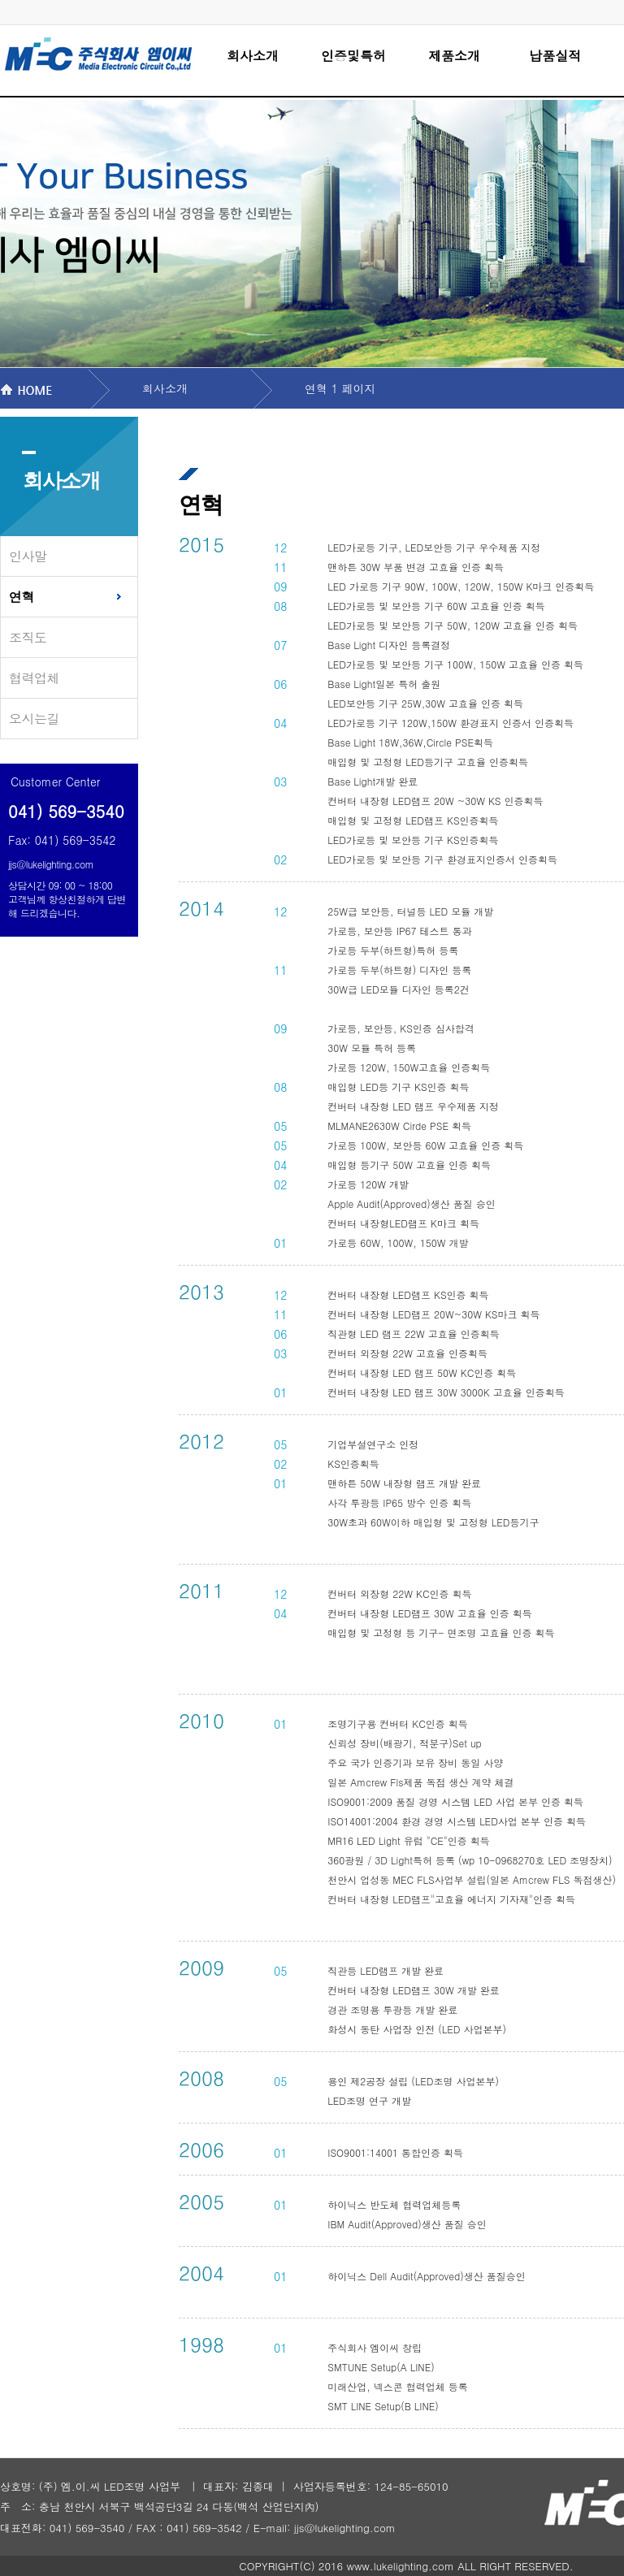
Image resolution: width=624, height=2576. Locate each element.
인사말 (28, 556)
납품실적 (555, 55)
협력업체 (34, 678)
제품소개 (454, 55)
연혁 (21, 596)
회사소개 (253, 55)
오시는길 (34, 718)
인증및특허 (353, 55)
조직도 (28, 637)
